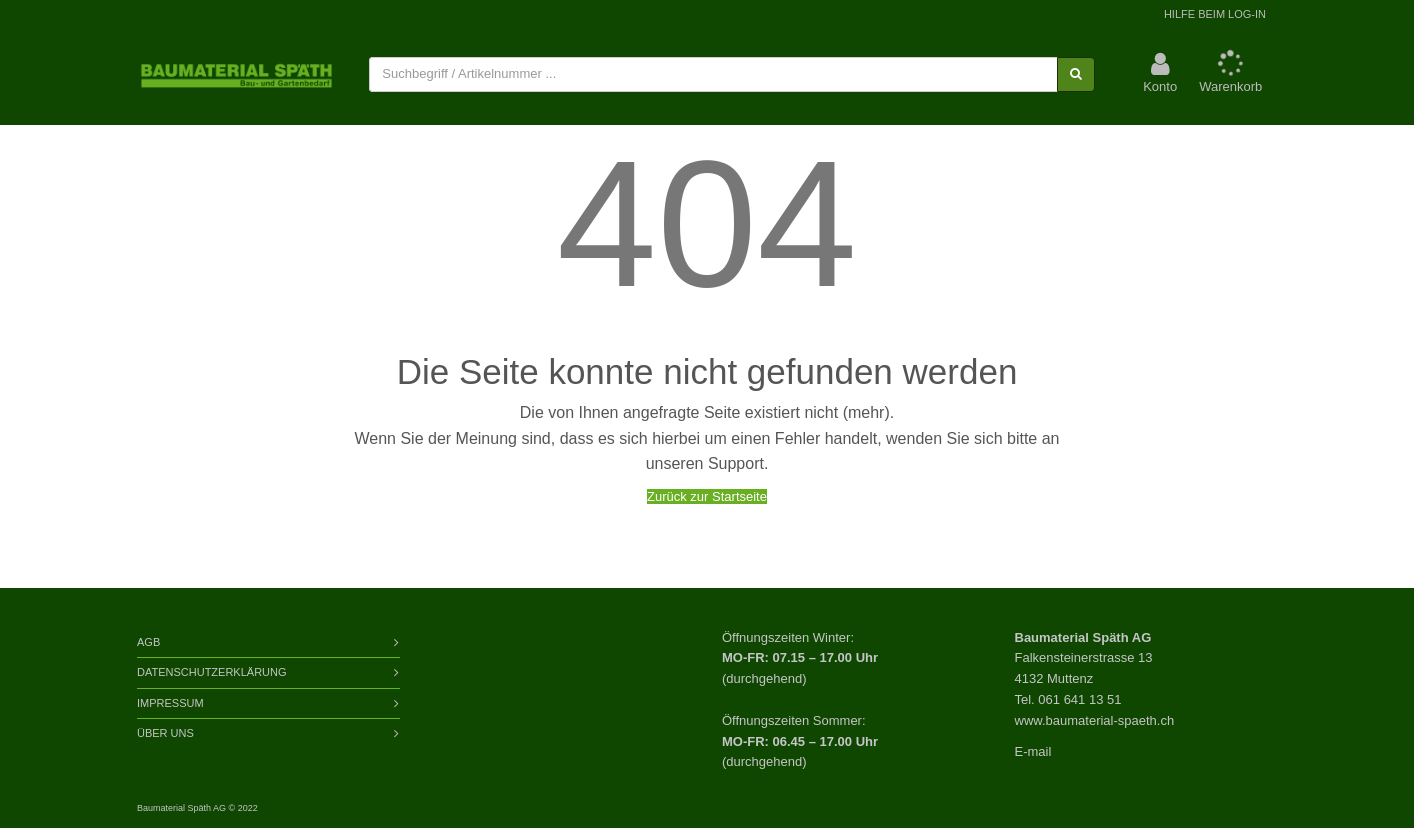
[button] (1160, 74)
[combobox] (713, 74)
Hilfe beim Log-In (1215, 14)
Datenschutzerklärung (212, 672)
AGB (148, 642)
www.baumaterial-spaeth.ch (1095, 720)
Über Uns (165, 733)
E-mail (1033, 751)
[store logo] (236, 75)
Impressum (170, 703)
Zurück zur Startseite (707, 496)
